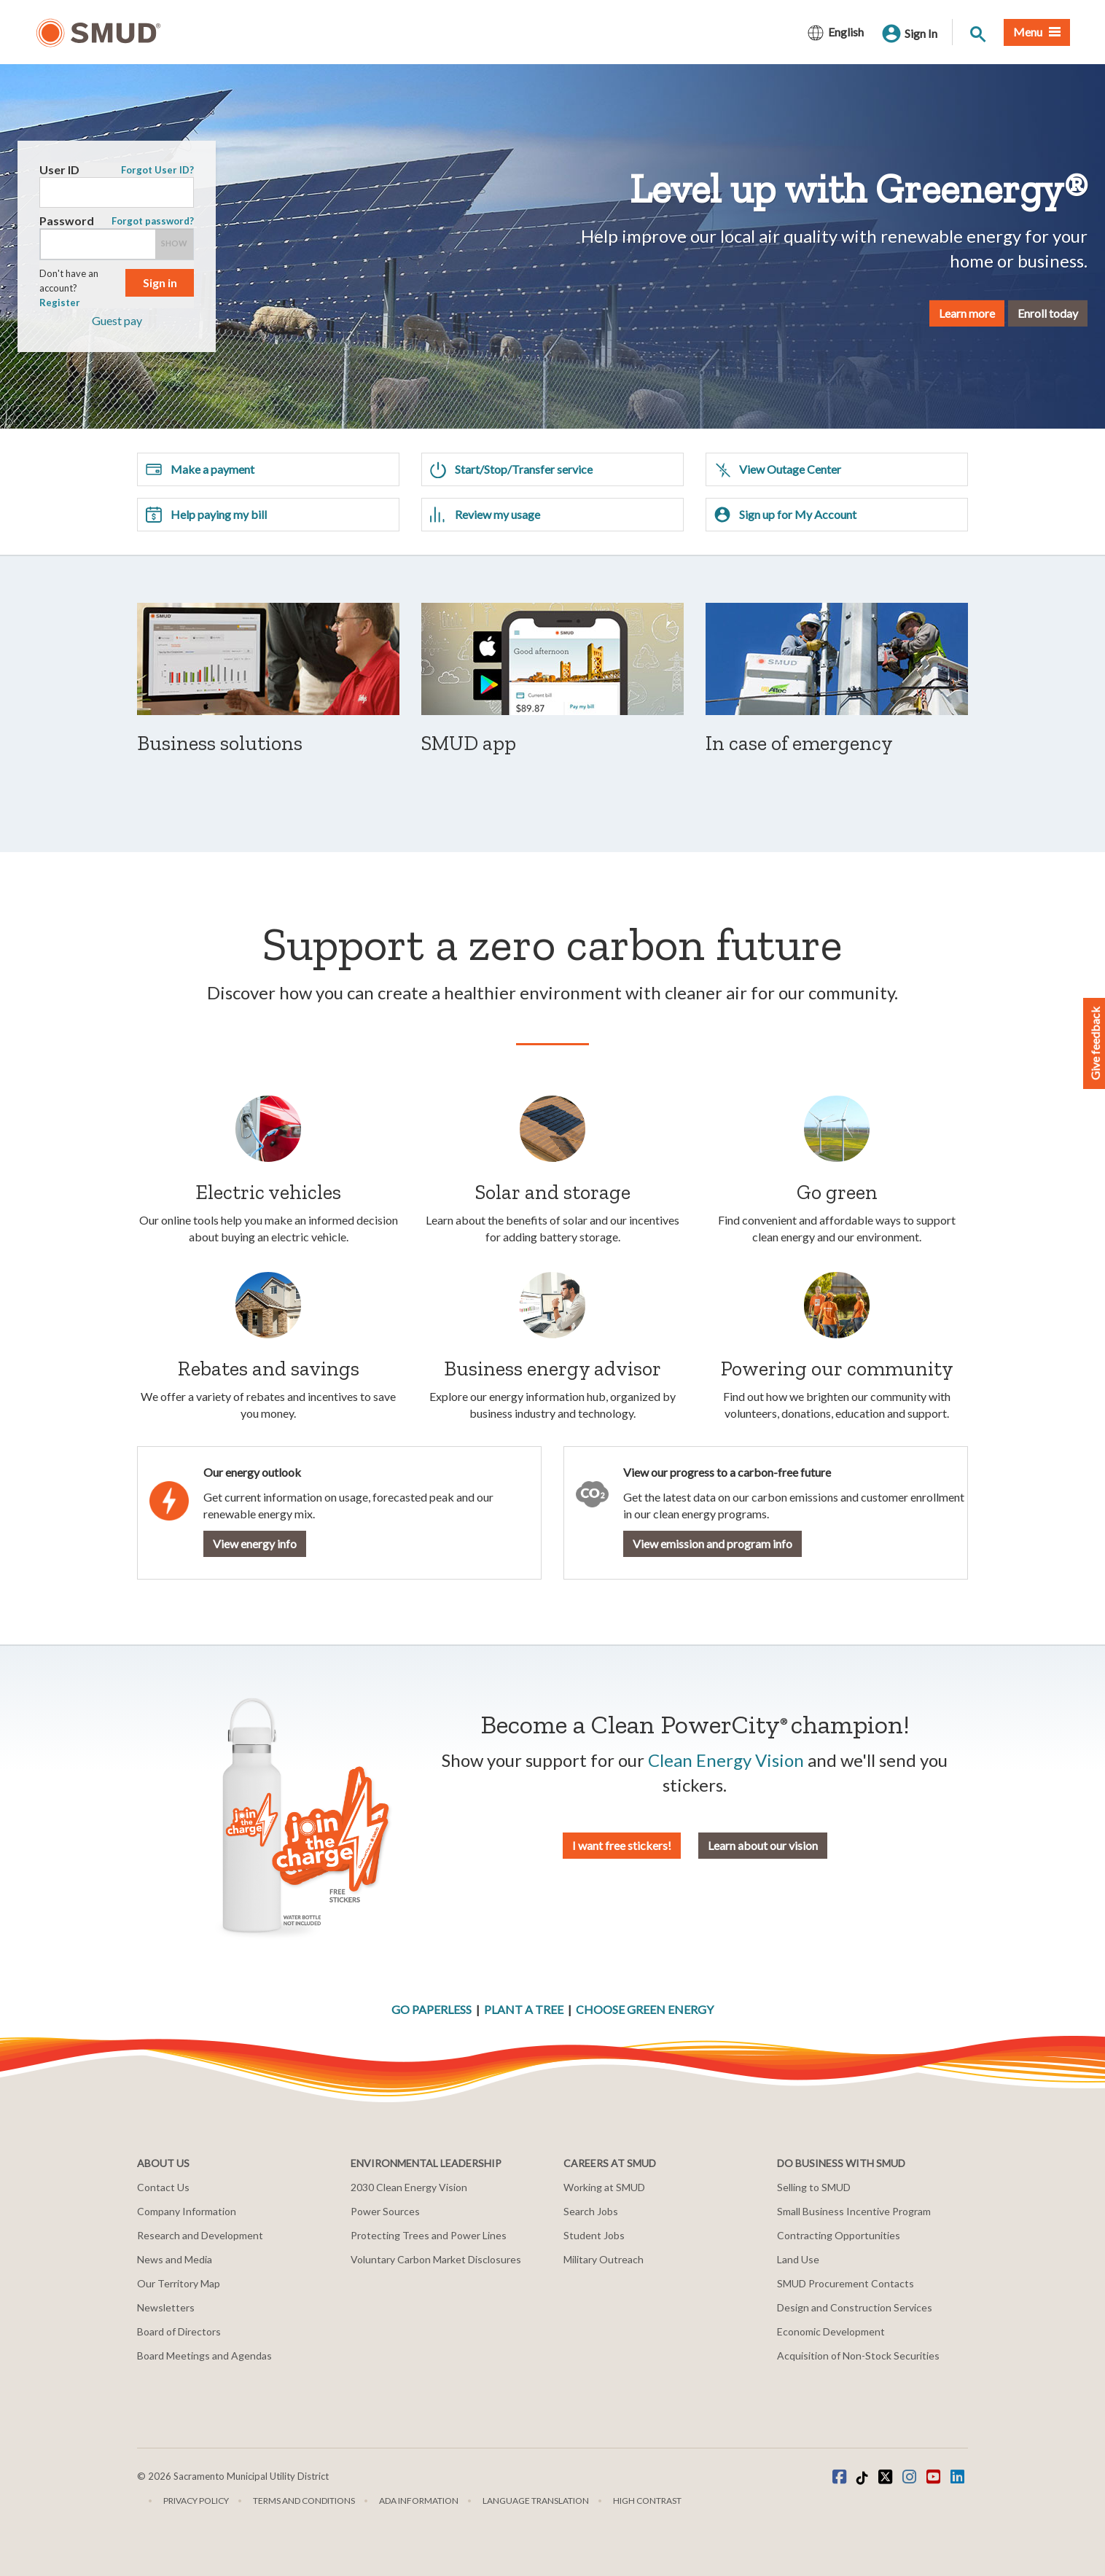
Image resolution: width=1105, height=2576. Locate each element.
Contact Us (163, 2187)
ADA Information (418, 2500)
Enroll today (995, 312)
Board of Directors (179, 2331)
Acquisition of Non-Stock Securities (858, 2355)
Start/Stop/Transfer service (511, 469)
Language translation (536, 2500)
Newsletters (166, 2307)
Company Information (186, 2211)
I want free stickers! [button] (621, 1845)
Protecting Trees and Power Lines (429, 2235)
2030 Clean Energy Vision (409, 2187)
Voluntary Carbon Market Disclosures (436, 2259)
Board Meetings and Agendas (204, 2355)
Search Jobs (590, 2211)
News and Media (174, 2259)
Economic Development (831, 2331)
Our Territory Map (178, 2283)
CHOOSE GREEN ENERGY (645, 2009)
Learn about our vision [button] (763, 1845)
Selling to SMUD (814, 2187)
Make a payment (199, 469)
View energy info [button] (255, 1543)
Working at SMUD (604, 2187)
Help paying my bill (206, 514)
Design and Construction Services (854, 2307)
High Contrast (647, 2500)
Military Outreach (603, 2259)
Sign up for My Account (785, 514)
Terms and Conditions (304, 2500)
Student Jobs (594, 2235)
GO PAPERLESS (431, 2009)
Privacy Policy (196, 2500)
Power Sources (385, 2211)
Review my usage (484, 514)
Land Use (798, 2259)
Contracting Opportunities (838, 2235)
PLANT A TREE (523, 2009)
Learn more (914, 312)
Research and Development (200, 2235)
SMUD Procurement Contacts (845, 2283)
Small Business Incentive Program (854, 2211)
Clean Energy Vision (726, 1760)
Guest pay (169, 320)
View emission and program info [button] (712, 1543)
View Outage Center (777, 469)
